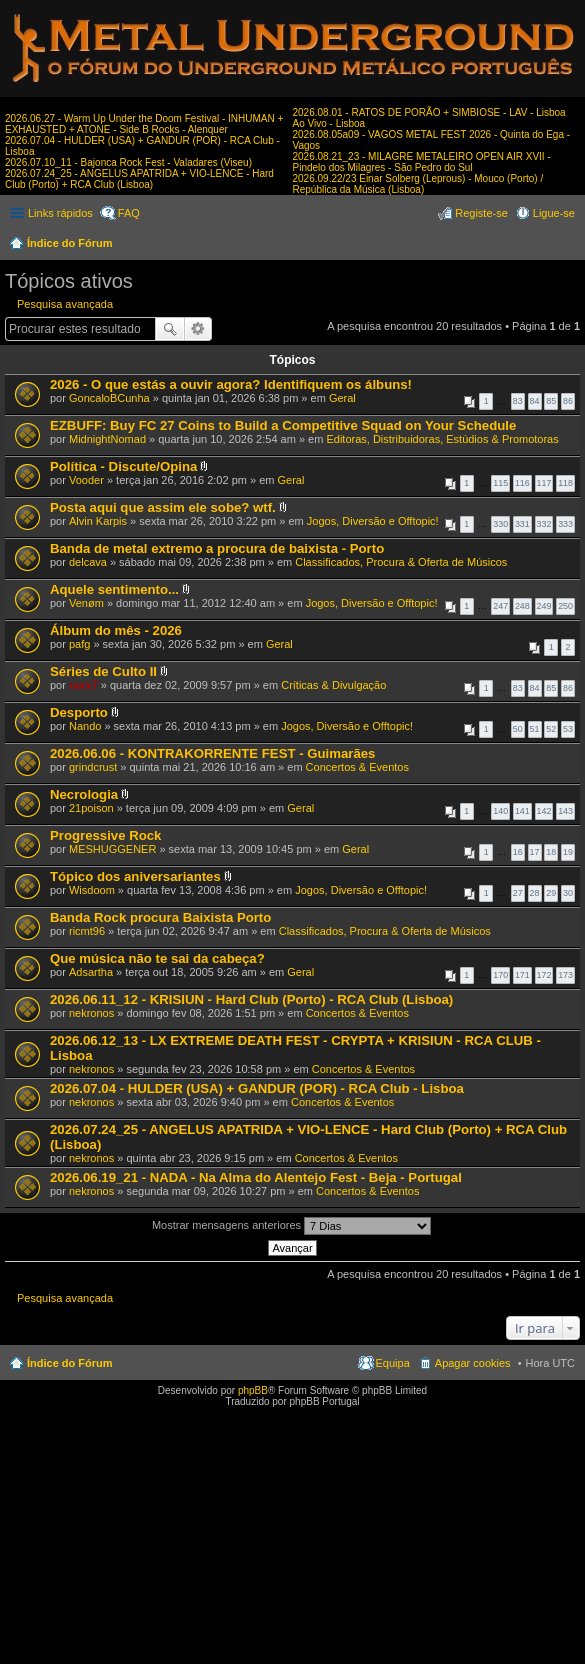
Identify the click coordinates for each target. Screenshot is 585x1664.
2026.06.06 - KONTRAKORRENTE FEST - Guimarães (212, 753)
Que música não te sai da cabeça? (157, 958)
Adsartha (91, 972)
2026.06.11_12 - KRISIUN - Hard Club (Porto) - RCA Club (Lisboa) (251, 999)
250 (565, 606)
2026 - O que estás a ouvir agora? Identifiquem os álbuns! (231, 384)
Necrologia (84, 794)
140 (500, 811)
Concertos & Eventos (357, 767)
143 (565, 811)
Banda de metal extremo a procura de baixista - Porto (217, 548)
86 (568, 401)
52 (551, 729)
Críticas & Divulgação (333, 685)
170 (500, 975)
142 (544, 811)
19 (568, 852)
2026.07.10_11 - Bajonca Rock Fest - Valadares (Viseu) (128, 162)
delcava (88, 562)
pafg (79, 644)
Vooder (86, 480)
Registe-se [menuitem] (481, 213)
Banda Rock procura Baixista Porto (160, 917)
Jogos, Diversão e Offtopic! (373, 521)
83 (518, 401)
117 (544, 483)
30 (568, 893)
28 (535, 893)
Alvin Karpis (98, 521)
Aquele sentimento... (114, 589)
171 (522, 975)
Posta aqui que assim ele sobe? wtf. (163, 507)
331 (522, 524)
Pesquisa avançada (65, 304)
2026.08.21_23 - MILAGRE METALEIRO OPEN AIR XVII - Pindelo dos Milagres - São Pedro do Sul (422, 162)
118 (565, 483)
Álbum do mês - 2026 (116, 630)
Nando (85, 726)
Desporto (79, 712)
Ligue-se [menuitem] (554, 213)
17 (535, 852)
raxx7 (83, 685)
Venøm (86, 603)
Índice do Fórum (70, 243)
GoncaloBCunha (109, 398)
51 (535, 729)
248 (522, 606)
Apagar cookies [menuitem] (473, 1363)
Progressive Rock (105, 835)
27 (518, 893)
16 (518, 852)
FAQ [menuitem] (129, 213)
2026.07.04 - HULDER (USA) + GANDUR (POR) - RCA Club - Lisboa (257, 1088)
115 (500, 483)
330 (500, 524)
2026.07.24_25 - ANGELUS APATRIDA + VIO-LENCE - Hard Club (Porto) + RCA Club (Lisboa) (139, 179)
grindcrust (93, 767)
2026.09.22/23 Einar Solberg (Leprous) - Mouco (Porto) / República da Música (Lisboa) (418, 184)
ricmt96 (87, 931)
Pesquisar (170, 329)
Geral (342, 398)
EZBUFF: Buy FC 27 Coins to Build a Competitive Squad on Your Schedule (283, 425)
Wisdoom (92, 890)
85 (551, 401)
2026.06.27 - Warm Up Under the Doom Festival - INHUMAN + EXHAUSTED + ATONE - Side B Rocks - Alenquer (144, 124)
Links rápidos (60, 213)
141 (522, 811)
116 (522, 483)
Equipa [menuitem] (393, 1363)
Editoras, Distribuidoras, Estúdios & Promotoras (442, 439)
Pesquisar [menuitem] (567, 245)
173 (565, 975)
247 (500, 606)
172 (544, 975)
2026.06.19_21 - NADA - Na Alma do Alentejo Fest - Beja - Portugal (256, 1177)
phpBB (253, 1390)
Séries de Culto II (103, 671)
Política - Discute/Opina (123, 466)
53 (568, 729)
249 (544, 606)
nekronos (91, 1013)
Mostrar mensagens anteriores (291, 1226)
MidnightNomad (107, 439)
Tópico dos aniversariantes (135, 876)
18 (551, 852)
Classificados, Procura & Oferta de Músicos (401, 562)
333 (565, 524)
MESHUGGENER (112, 849)
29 (551, 893)
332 (544, 524)
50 (518, 729)
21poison (91, 808)
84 (535, 401)
